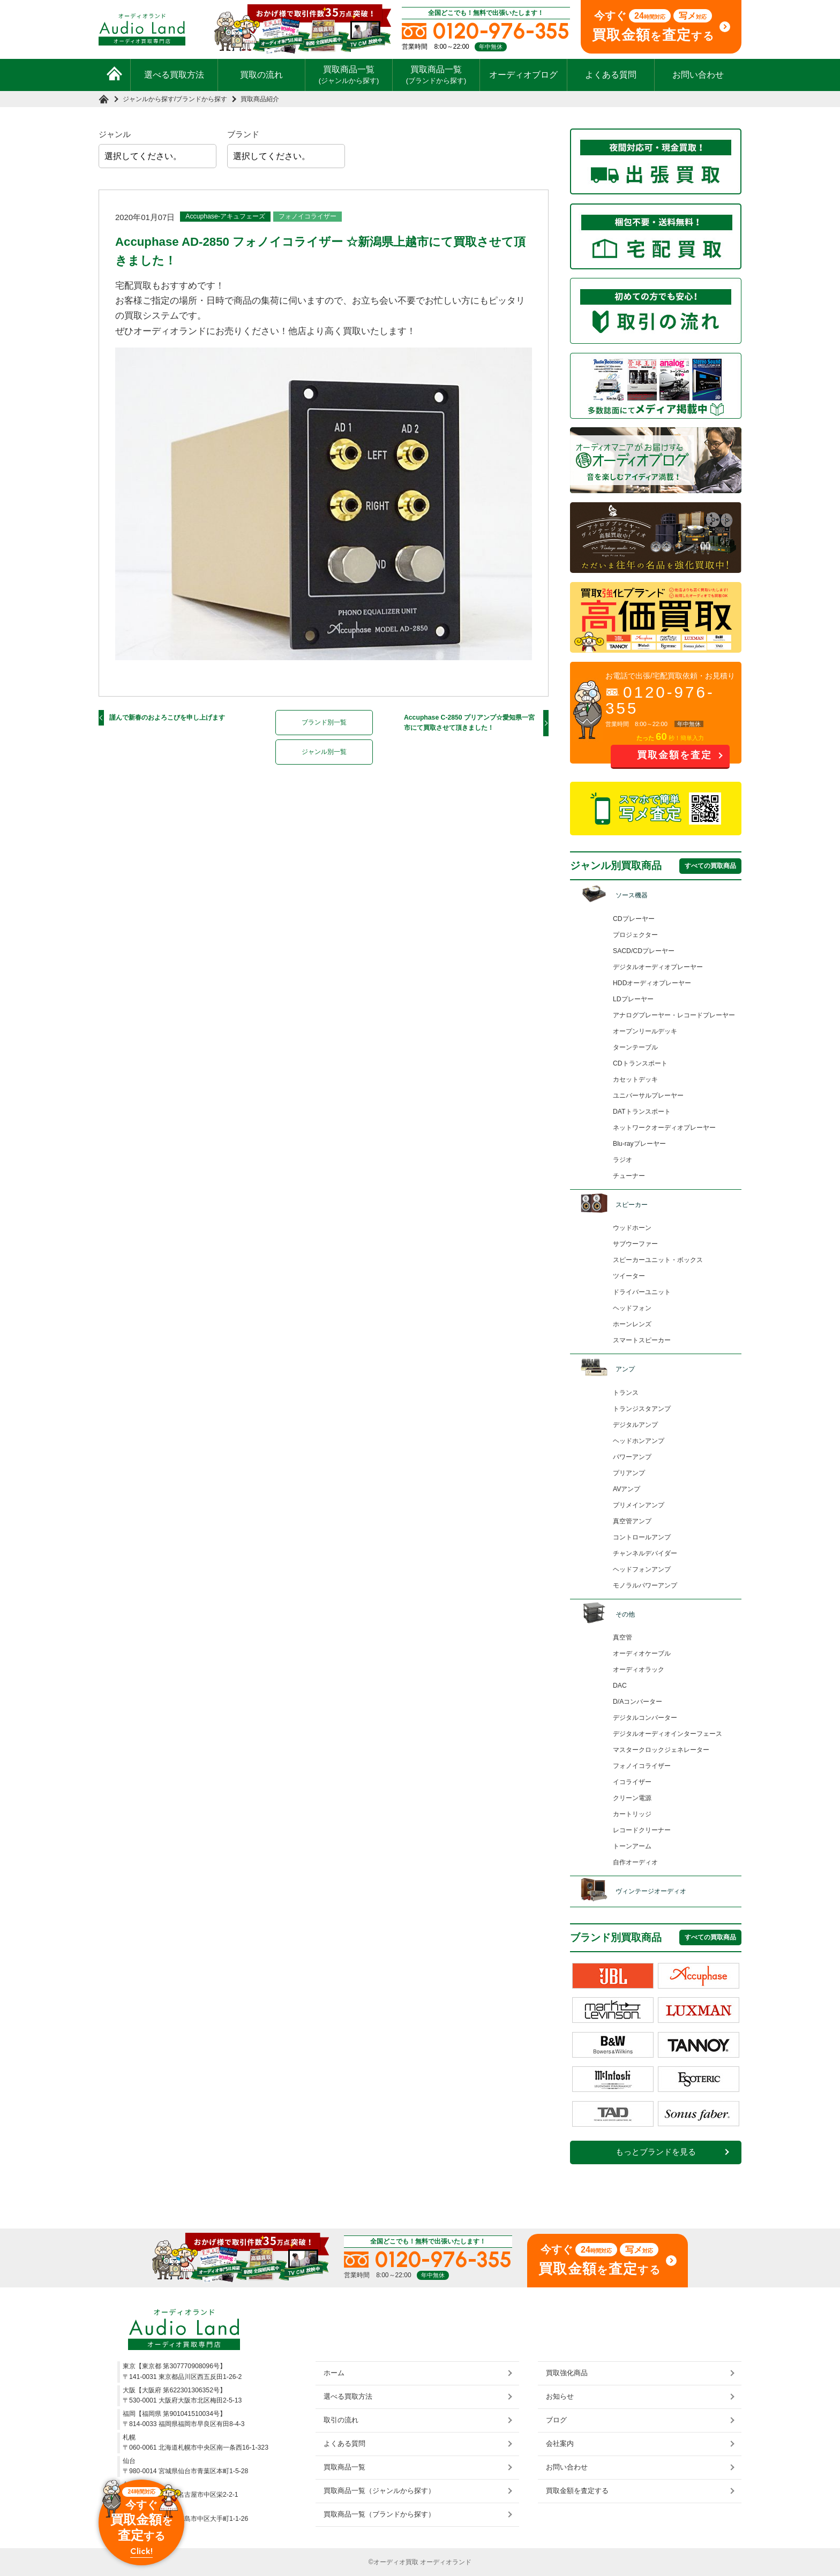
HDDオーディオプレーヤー (652, 983)
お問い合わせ (698, 74)
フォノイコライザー (307, 216)
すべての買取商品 (710, 866)
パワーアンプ (632, 1457)
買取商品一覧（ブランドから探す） (379, 2514)
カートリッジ (632, 1814)
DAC (620, 1685)
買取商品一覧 (349, 74)
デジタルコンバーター (645, 1717)
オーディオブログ (523, 74)
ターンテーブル (635, 1047)
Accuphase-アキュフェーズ (225, 216)
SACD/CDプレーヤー (643, 951)
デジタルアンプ (635, 1425)
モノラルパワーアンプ (645, 1585)
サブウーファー (635, 1244)
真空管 (622, 1637)
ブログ (556, 2420)
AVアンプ (626, 1489)
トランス (626, 1392)
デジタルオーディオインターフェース (667, 1734)
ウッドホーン (632, 1228)
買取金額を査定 (674, 755)
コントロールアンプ (642, 1537)
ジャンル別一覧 (324, 752)
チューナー (629, 1176)
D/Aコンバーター (637, 1701)
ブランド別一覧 (324, 722)
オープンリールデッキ (645, 1031)
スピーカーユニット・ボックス (658, 1260)
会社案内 (560, 2443)
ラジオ (622, 1160)
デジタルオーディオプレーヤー (658, 967)
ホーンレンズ (632, 1324)
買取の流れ (261, 74)
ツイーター (629, 1276)
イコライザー (632, 1782)
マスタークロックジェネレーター (661, 1750)
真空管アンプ (632, 1521)
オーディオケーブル (642, 1653)
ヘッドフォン (632, 1308)
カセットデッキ (635, 1079)
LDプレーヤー (633, 999)
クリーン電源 (632, 1798)
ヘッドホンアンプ (638, 1441)
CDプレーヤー (634, 919)
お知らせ (560, 2396)
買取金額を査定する (577, 2491)
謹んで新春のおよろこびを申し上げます (167, 717)
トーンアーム (632, 1846)
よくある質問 (610, 74)
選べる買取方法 (174, 74)
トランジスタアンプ (642, 1408)
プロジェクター (635, 935)
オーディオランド (445, 2562)
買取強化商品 (567, 2373)
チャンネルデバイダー (645, 1553)
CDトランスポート (640, 1063)
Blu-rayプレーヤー (639, 1143)
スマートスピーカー (642, 1340)
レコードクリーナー (642, 1830)
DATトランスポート (642, 1111)
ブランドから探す (201, 99)
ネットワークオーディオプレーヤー (664, 1127)
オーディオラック (638, 1669)
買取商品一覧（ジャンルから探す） (379, 2491)
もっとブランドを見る (656, 2152)
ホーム (334, 2373)
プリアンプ (629, 1473)
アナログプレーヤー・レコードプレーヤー (674, 1015)
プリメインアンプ (638, 1505)
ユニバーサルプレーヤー (648, 1095)
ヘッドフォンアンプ (642, 1569)
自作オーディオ (635, 1862)
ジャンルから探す (148, 99)
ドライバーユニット (642, 1292)
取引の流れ (341, 2420)
